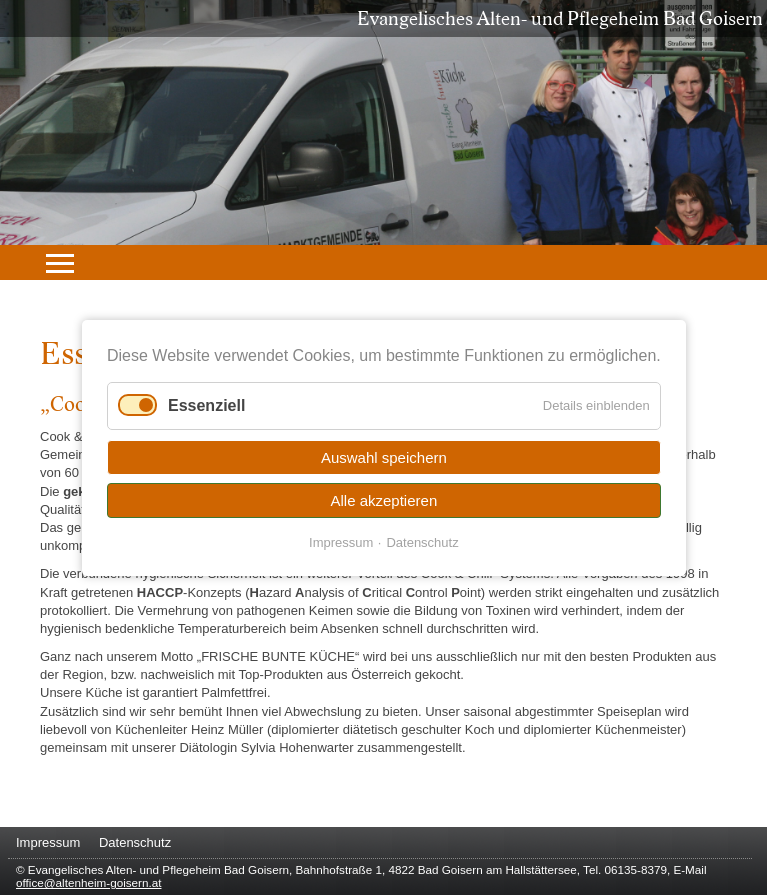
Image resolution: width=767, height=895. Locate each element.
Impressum (341, 541)
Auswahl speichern (384, 456)
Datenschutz (422, 541)
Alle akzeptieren (383, 499)
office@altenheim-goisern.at (88, 882)
